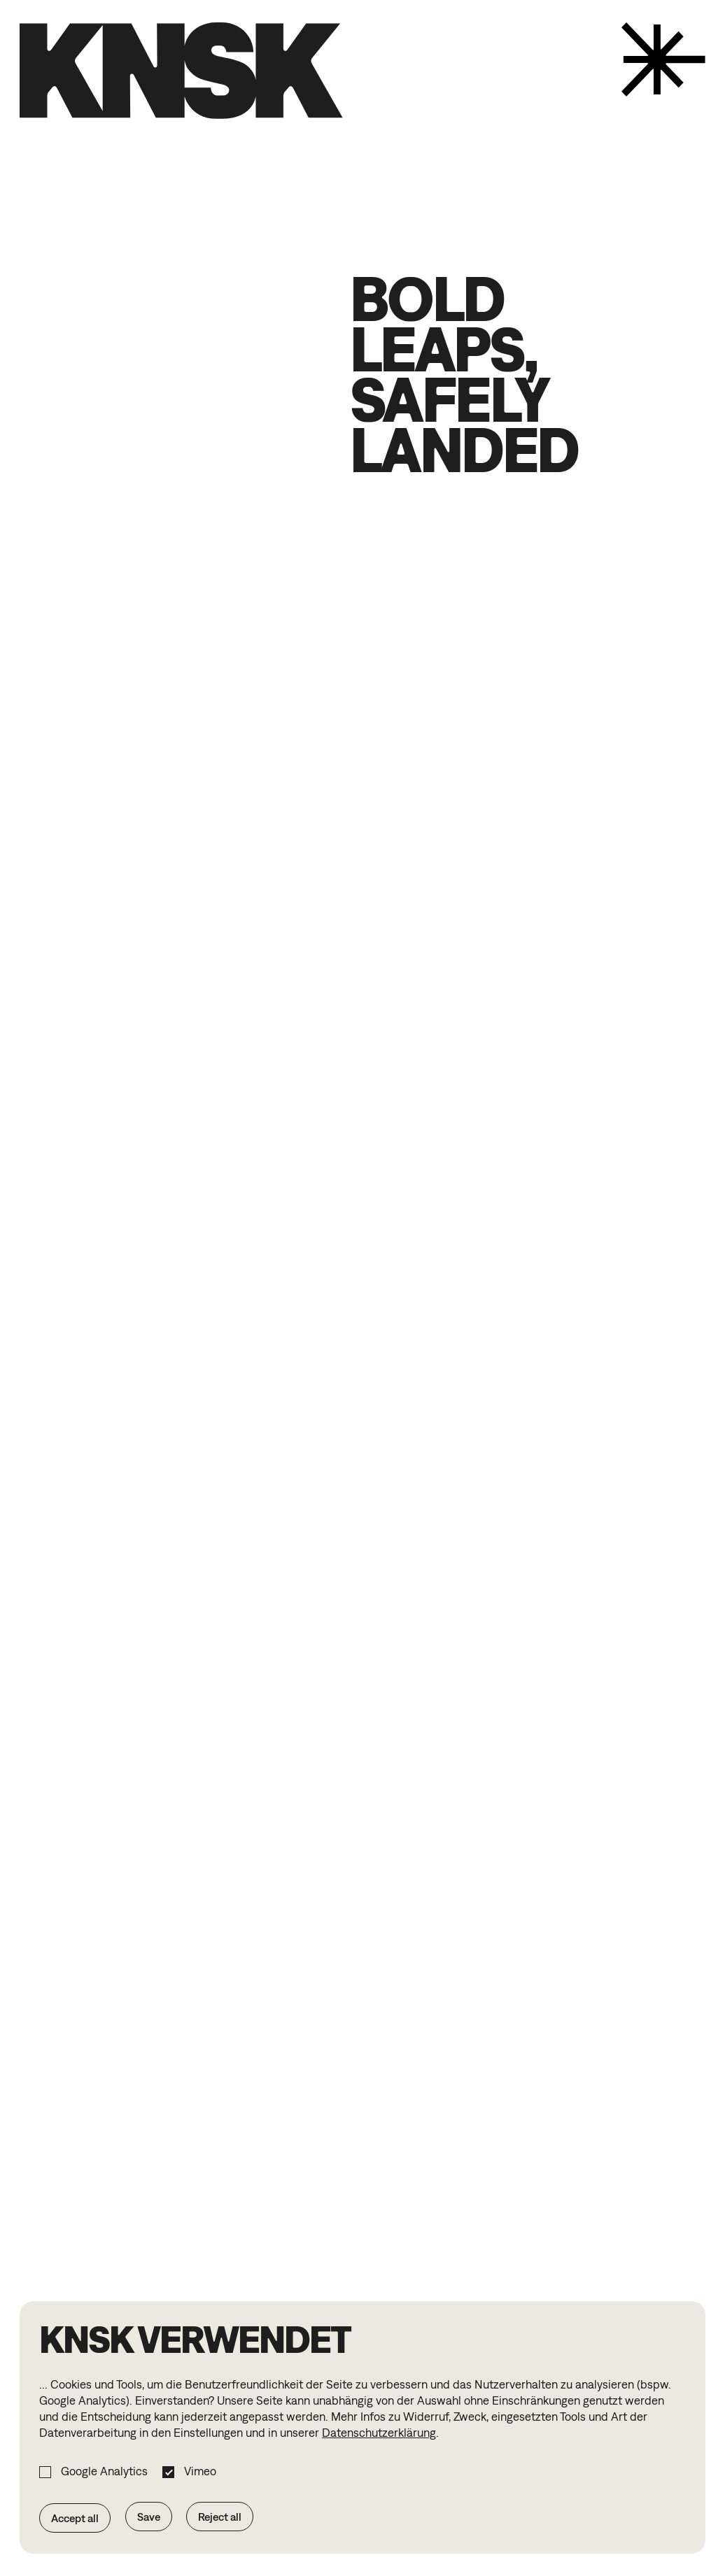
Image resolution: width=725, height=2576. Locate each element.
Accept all (75, 2518)
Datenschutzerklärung (379, 2433)
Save (148, 2516)
